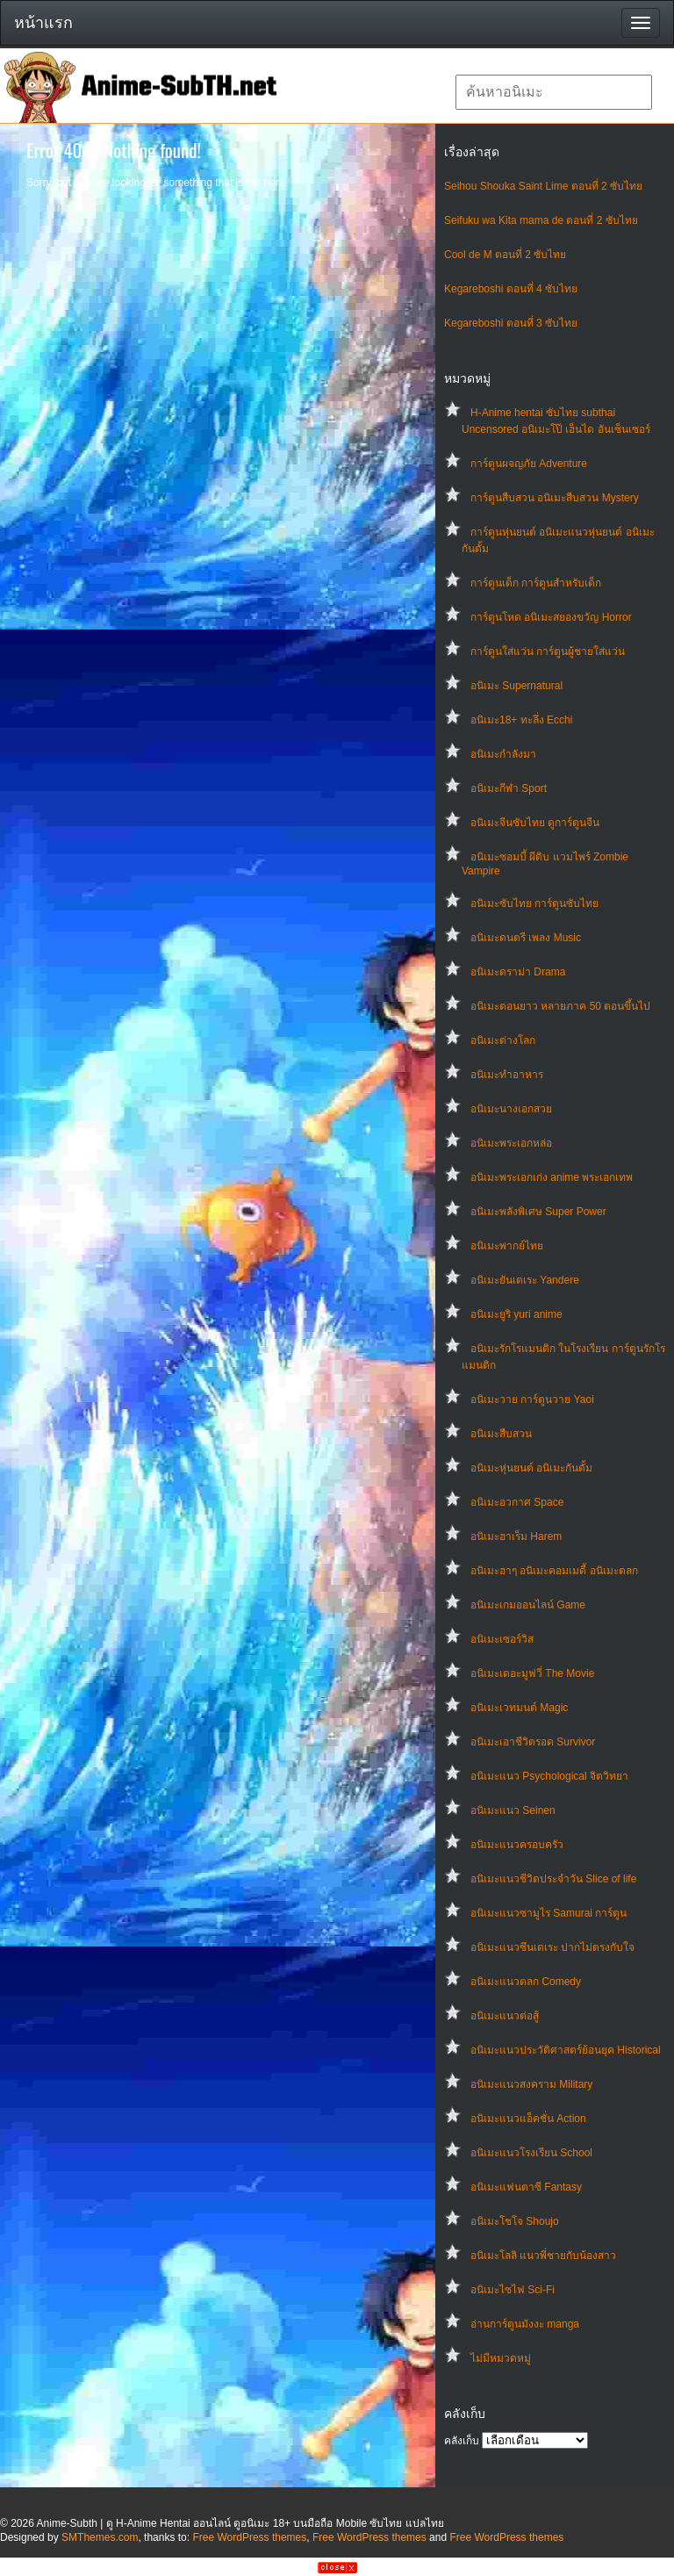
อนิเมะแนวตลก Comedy (525, 1981)
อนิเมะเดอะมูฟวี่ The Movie (532, 1673)
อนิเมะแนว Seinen (513, 1810)
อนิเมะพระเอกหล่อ (511, 1143)
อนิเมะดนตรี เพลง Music (525, 938)
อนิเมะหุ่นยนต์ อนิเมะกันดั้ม (531, 1468)
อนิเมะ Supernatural (516, 686)
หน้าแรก (43, 23)
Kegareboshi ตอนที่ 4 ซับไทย (510, 289)
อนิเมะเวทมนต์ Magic (519, 1708)
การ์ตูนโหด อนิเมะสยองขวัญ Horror (551, 617)
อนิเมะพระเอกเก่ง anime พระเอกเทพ (551, 1177)
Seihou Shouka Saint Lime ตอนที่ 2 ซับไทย (543, 186)
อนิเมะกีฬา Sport (508, 788)
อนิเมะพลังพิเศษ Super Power (538, 1211)
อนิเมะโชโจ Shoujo (514, 2221)
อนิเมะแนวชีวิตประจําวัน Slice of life (553, 1879)
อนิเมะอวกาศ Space (516, 1502)
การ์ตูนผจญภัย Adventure (528, 463)
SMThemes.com (99, 2537)
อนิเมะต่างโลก (502, 1040)
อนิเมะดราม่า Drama (517, 972)
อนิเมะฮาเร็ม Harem (516, 1536)
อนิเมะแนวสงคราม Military (531, 2084)
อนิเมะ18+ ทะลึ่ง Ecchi (521, 720)
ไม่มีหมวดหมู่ (500, 2358)
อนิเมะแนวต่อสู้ (504, 2016)
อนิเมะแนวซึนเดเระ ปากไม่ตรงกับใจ (552, 1947)
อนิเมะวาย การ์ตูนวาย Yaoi (532, 1399)
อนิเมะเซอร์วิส (502, 1639)
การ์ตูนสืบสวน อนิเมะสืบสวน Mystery (554, 498)
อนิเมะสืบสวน (501, 1434)
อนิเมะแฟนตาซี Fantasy (526, 2187)
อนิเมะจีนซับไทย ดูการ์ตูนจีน (534, 823)
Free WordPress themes (249, 2537)
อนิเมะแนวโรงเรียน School (531, 2153)
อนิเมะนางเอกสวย (511, 1109)
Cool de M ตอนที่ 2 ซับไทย (505, 254)
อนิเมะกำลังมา (503, 754)
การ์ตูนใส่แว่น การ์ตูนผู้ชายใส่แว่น (547, 651)
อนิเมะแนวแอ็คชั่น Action (528, 2118)
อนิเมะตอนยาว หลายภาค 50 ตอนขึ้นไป (560, 1006)
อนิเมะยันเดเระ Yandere (524, 1280)
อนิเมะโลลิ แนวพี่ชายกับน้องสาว (543, 2255)
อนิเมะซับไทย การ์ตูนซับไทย (534, 903)
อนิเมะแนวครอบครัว (516, 1844)
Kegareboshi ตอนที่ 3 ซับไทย (510, 323)
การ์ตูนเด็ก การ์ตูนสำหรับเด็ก (535, 583)
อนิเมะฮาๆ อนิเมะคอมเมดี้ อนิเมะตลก (554, 1571)
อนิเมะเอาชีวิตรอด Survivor (532, 1742)
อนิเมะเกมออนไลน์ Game (527, 1605)
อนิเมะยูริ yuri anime (516, 1314)
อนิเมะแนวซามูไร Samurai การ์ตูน (548, 1913)
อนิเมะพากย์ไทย (506, 1246)
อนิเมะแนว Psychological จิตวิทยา (549, 1776)
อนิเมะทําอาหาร (506, 1075)
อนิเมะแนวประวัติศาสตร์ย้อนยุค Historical (565, 2050)
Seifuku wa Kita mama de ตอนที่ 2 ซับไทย (541, 220)
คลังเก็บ (461, 2441)
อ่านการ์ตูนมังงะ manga (524, 2324)
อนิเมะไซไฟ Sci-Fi (512, 2290)
